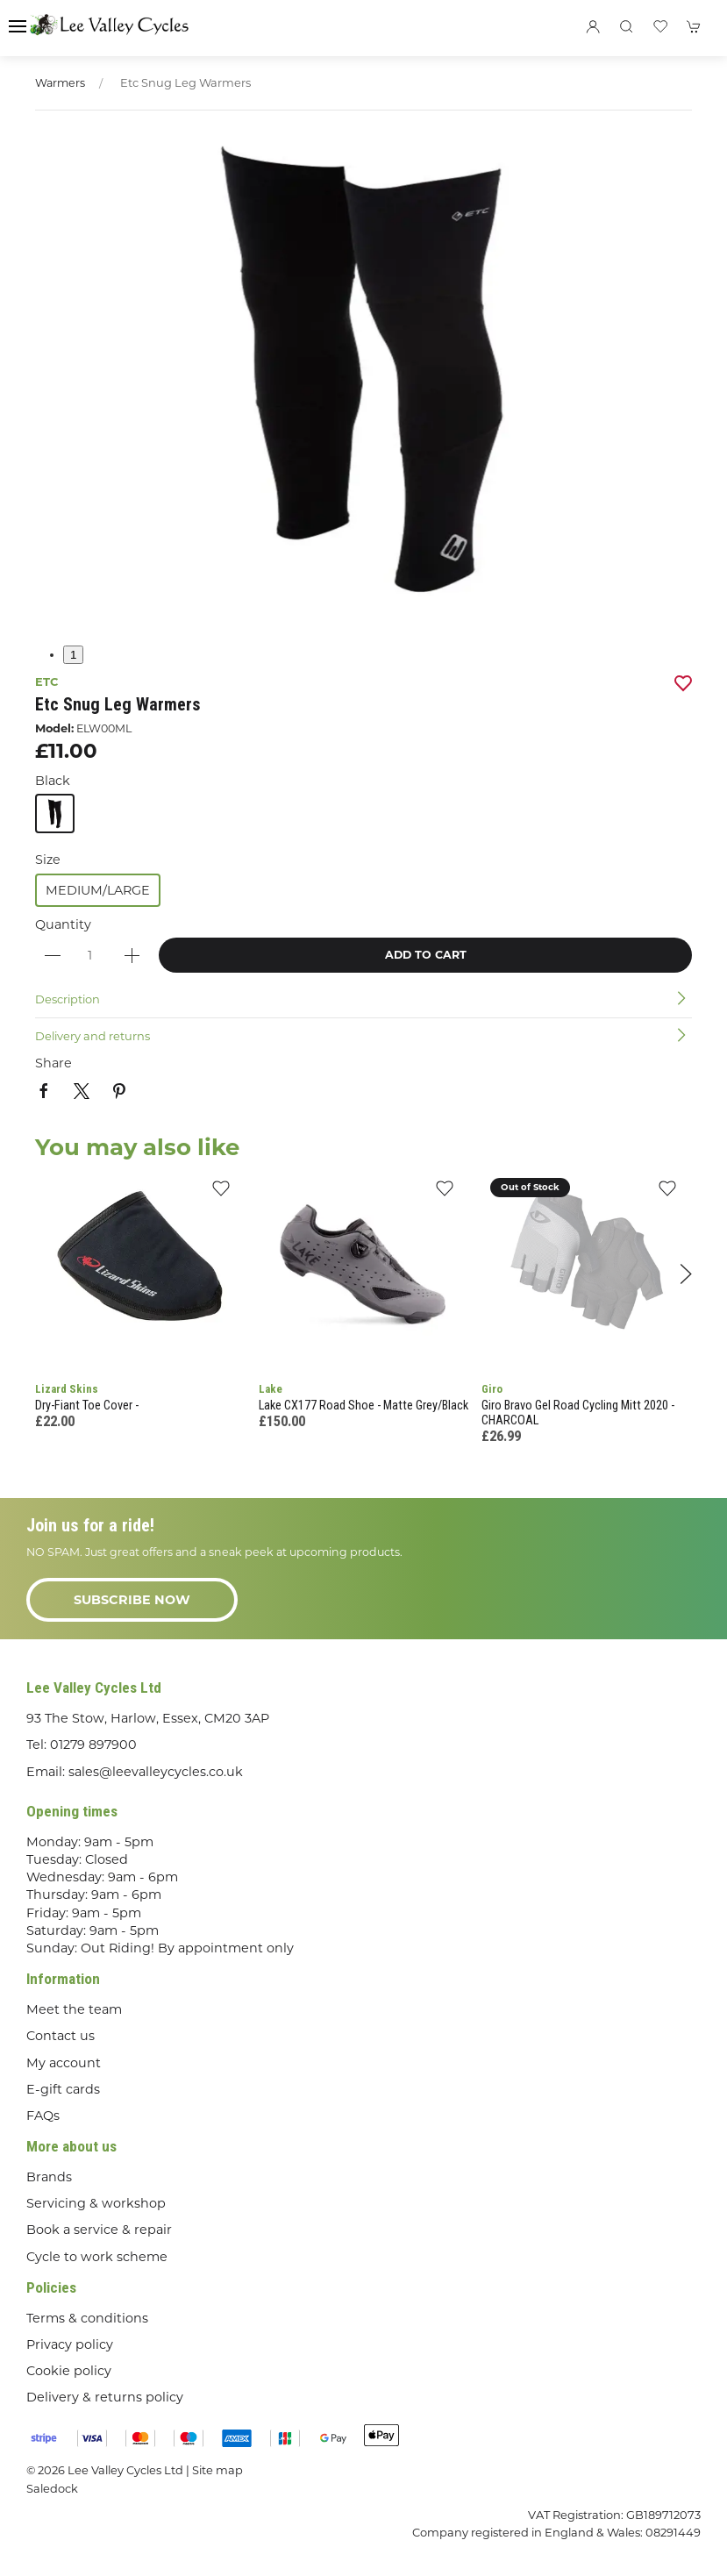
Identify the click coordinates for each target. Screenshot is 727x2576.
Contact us (60, 2036)
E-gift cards (63, 2089)
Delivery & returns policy (104, 2397)
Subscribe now (132, 1600)
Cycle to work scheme (96, 2257)
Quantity (63, 924)
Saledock (52, 2488)
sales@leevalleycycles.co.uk (155, 1772)
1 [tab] (73, 654)
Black (52, 780)
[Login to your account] (593, 26)
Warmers (60, 82)
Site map (217, 2470)
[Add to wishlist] (221, 1193)
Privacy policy (69, 2344)
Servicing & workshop (96, 2203)
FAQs (43, 2115)
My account (63, 2063)
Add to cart (426, 954)
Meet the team (74, 2009)
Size (48, 859)
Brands (49, 2177)
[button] (17, 26)
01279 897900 (93, 1744)
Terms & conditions (87, 2318)
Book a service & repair (99, 2229)
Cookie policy (68, 2371)
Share (53, 1063)
